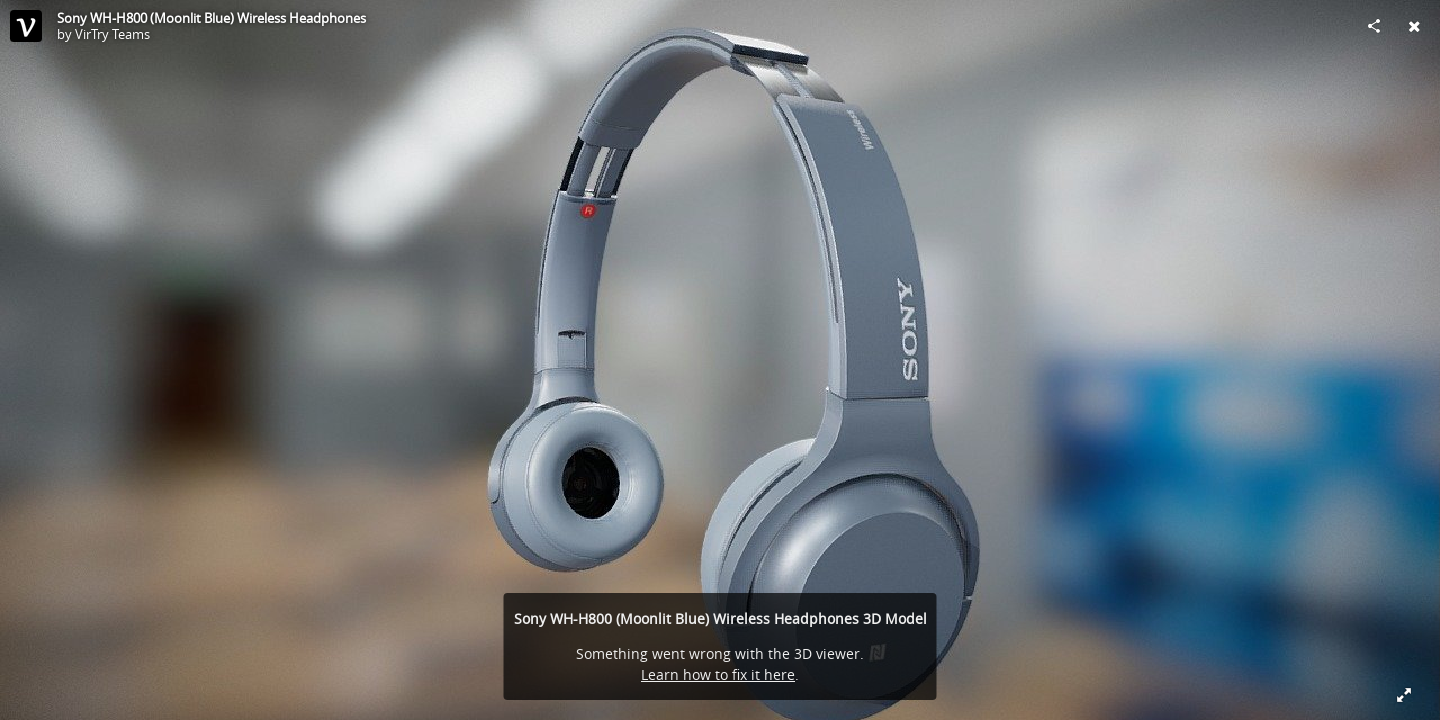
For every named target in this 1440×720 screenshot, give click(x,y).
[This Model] (26, 26)
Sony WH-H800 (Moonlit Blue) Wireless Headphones (211, 18)
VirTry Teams (112, 34)
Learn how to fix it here (718, 674)
